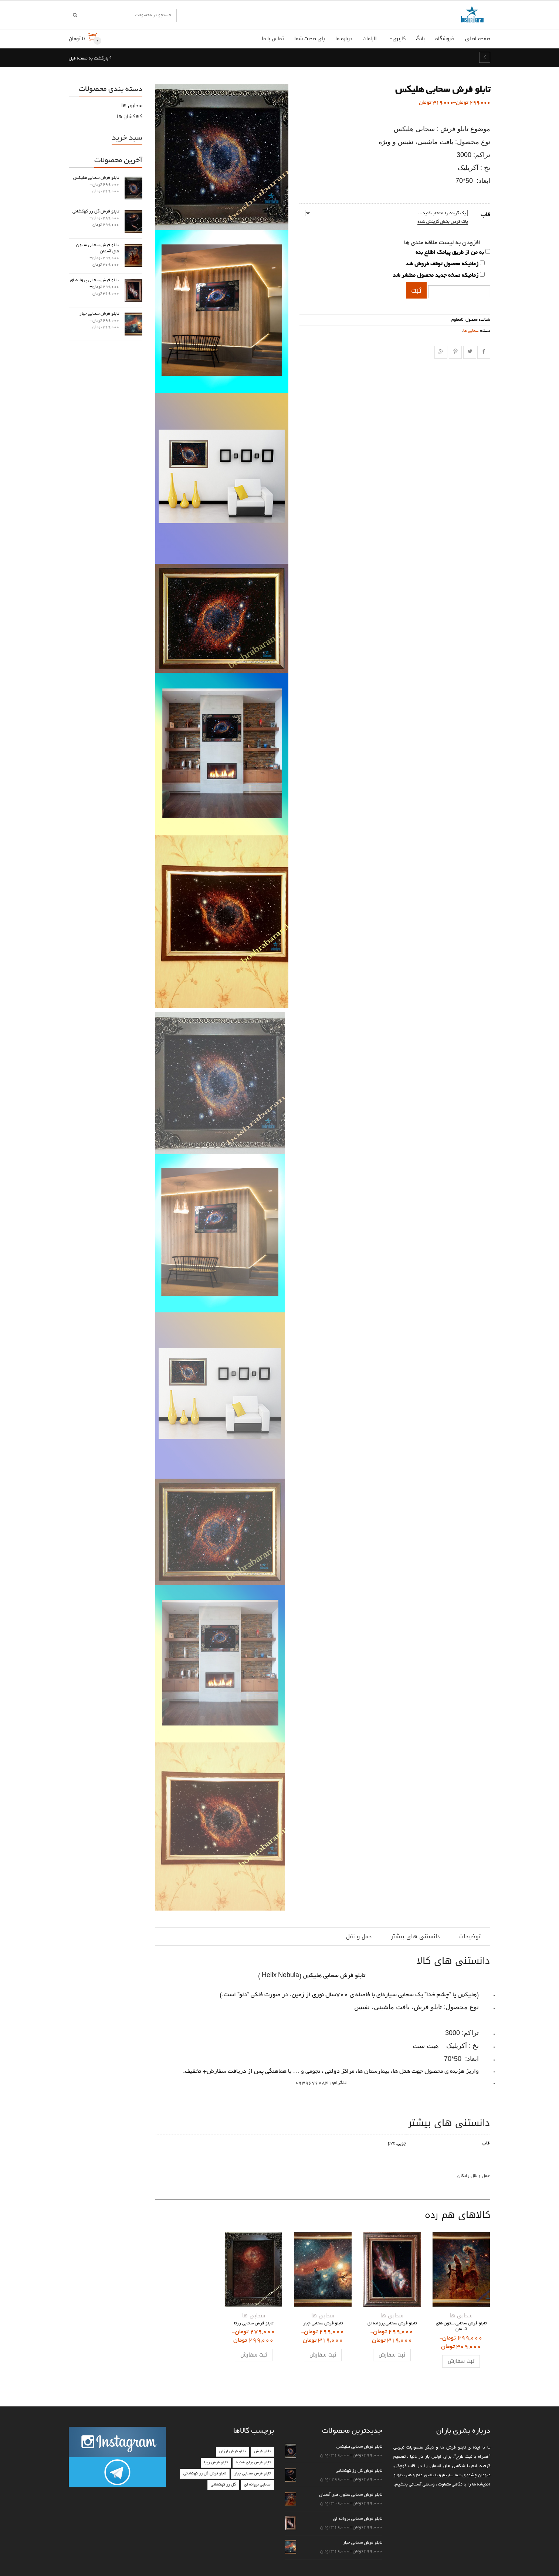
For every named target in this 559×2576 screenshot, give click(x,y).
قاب (485, 215)
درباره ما (343, 38)
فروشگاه (444, 38)
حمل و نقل (359, 1936)
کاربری (399, 38)
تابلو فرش (262, 2451)
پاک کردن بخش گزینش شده (442, 221)
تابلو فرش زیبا (216, 2462)
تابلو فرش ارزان (232, 2451)
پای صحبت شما (309, 38)
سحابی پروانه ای (257, 2485)
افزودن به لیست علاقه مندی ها (442, 243)
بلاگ (420, 38)
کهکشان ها (129, 116)
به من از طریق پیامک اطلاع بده (450, 253)
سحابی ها (471, 331)
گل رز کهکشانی (223, 2485)
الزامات (370, 38)
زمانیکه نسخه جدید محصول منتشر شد (435, 276)
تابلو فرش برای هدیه (253, 2462)
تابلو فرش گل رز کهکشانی (204, 2473)
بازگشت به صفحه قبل (89, 58)
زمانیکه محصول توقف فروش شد (442, 264)
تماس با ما (273, 38)
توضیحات (470, 1936)
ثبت (416, 290)
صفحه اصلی (477, 38)
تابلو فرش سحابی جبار (252, 2473)
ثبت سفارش (461, 2361)
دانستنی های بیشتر (415, 1936)
